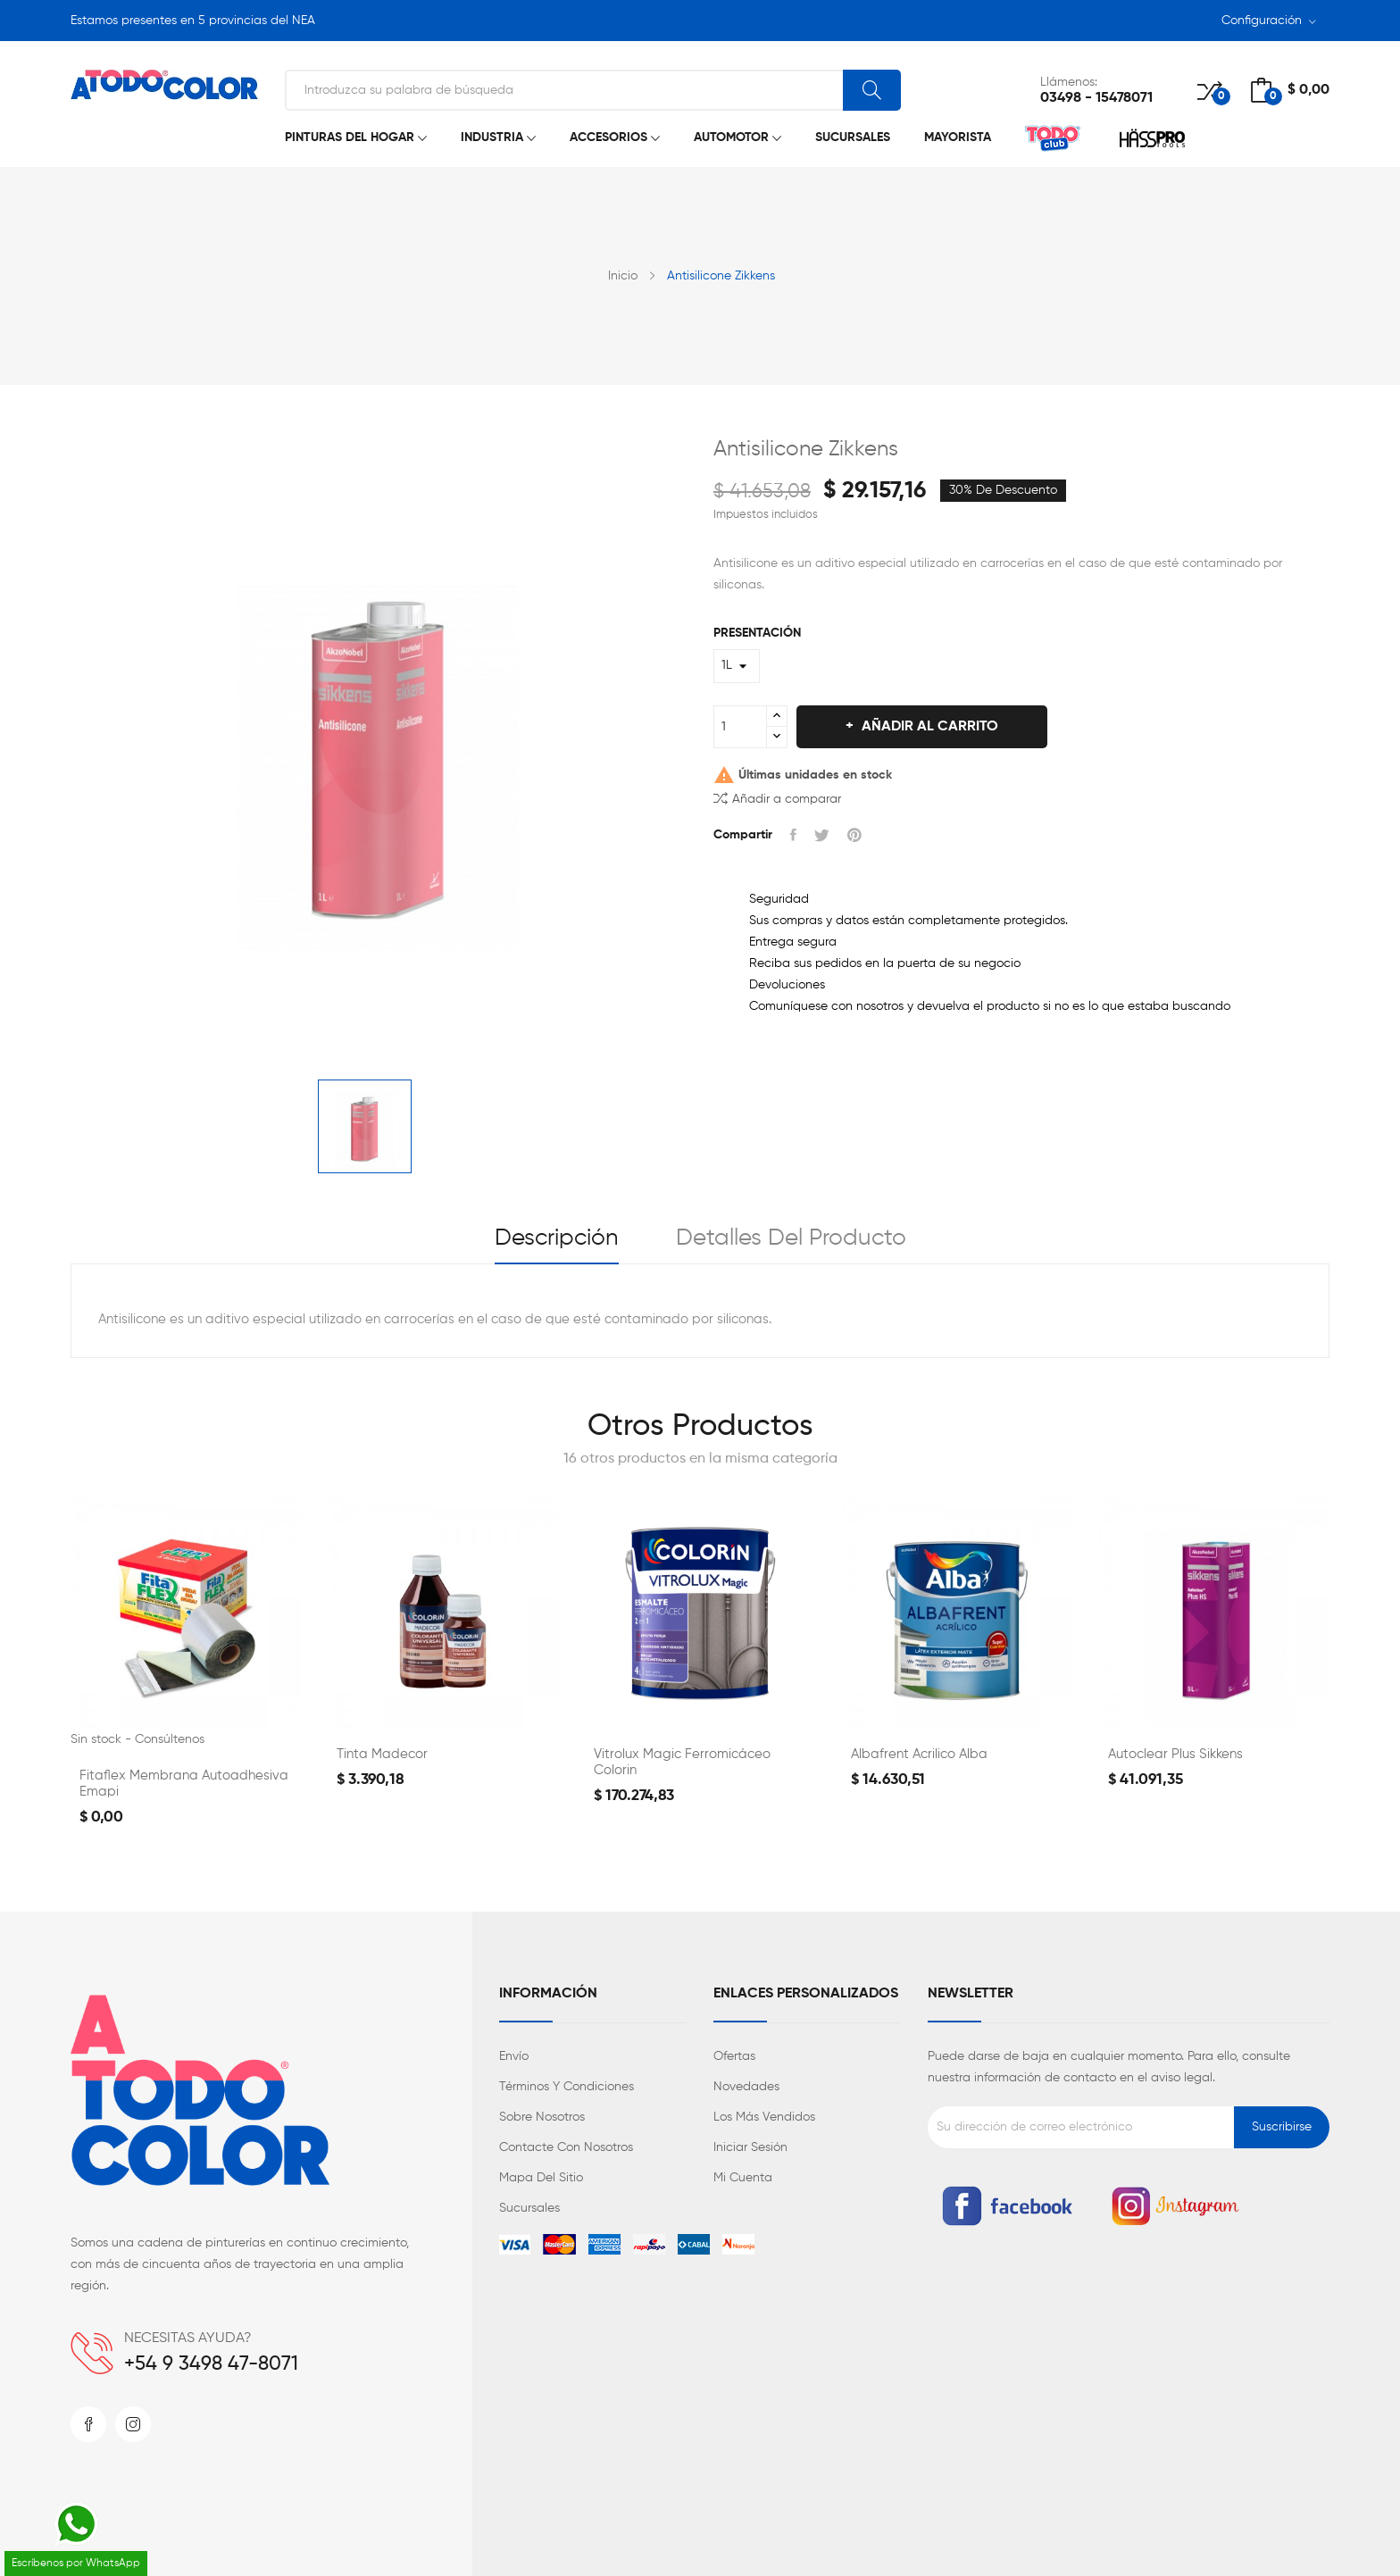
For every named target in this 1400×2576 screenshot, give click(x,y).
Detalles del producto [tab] (791, 1238)
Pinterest (854, 834)
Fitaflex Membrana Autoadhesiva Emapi (183, 1783)
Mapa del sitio (541, 2178)
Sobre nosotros (542, 2117)
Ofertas (734, 2056)
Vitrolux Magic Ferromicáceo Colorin (682, 1762)
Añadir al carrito (928, 727)
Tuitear (821, 834)
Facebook (88, 2424)
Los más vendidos (764, 2117)
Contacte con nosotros (566, 2147)
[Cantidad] (740, 726)
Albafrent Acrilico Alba (919, 1754)
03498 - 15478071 (1096, 98)
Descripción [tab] (557, 1238)
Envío (514, 2056)
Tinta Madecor (382, 1754)
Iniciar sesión (750, 2147)
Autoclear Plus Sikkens (1175, 1754)
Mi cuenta (742, 2178)
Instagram (133, 2424)
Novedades (746, 2086)
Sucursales (529, 2208)
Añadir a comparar (777, 797)
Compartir (793, 834)
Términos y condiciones (566, 2086)
